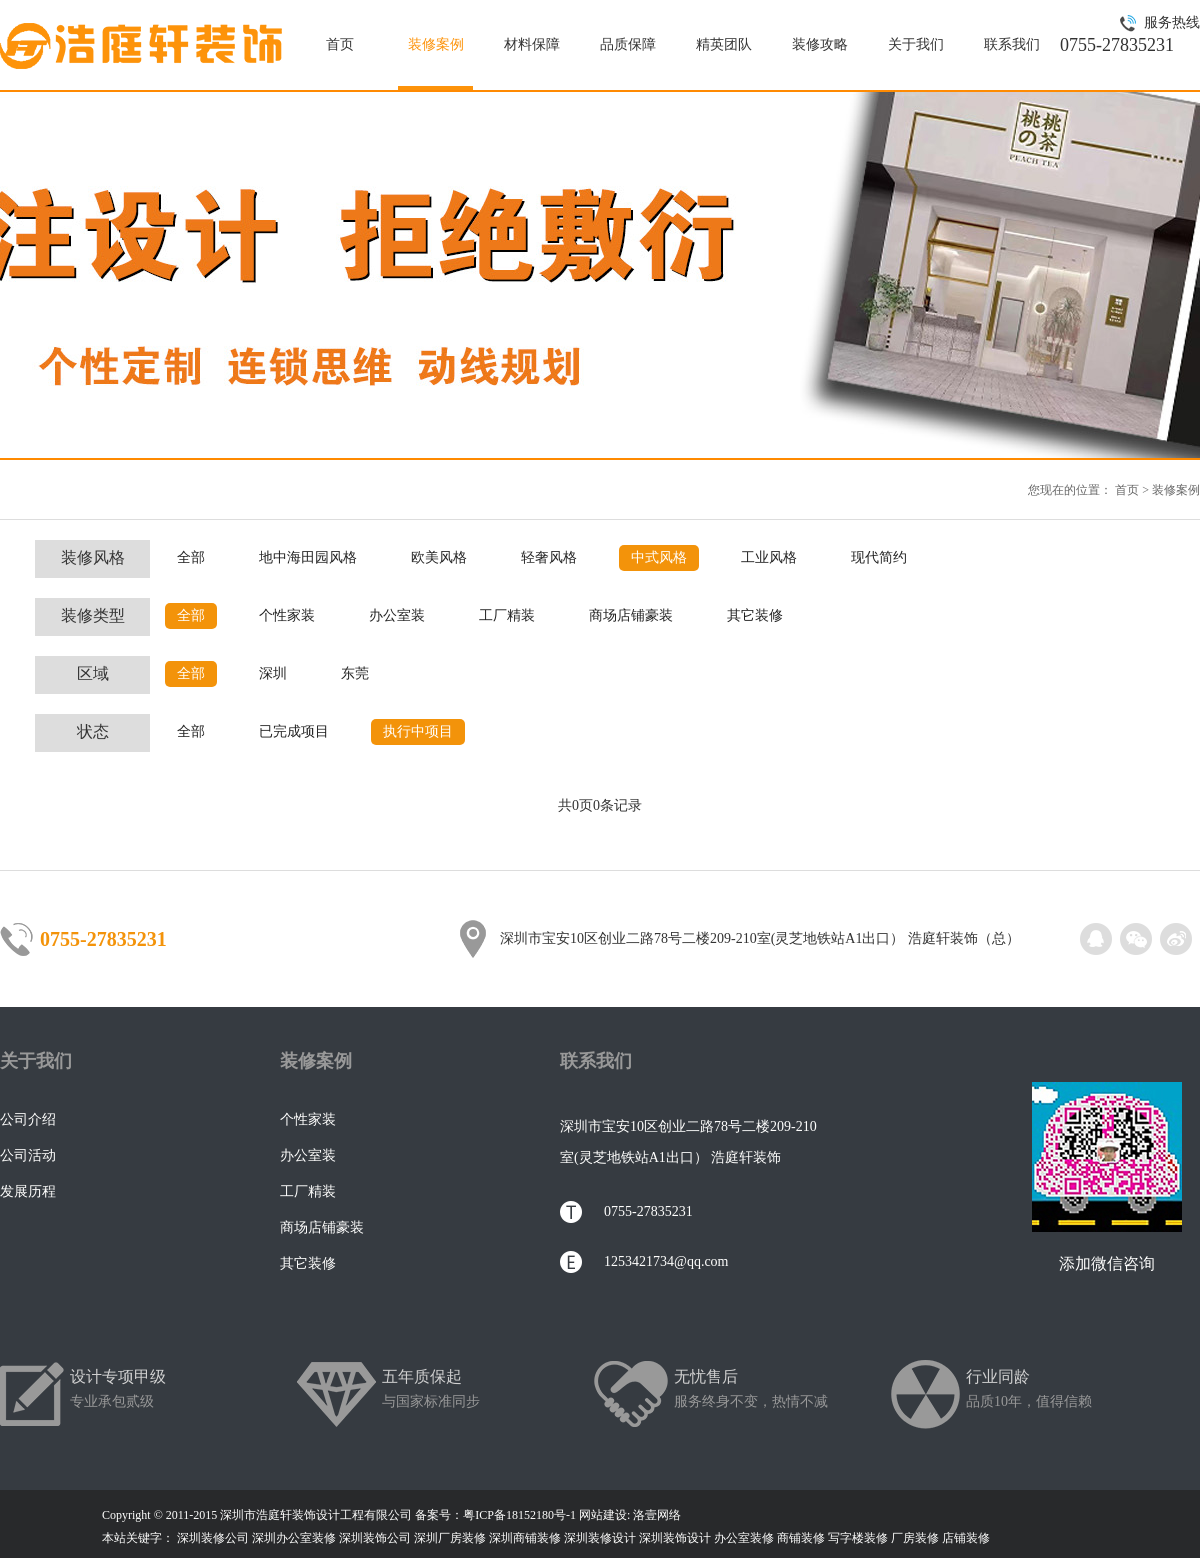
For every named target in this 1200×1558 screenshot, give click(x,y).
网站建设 (603, 1515)
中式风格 (659, 557)
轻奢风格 (549, 557)
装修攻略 (820, 44)
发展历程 (28, 1191)
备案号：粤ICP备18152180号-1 (495, 1515)
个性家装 (287, 615)
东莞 (355, 673)
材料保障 (532, 44)
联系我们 (1012, 44)
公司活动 (28, 1155)
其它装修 (755, 615)
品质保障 (628, 44)
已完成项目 (294, 731)
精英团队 (724, 44)
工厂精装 (507, 615)
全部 (191, 557)
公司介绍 (28, 1119)
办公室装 (397, 615)
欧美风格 (439, 557)
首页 (340, 44)
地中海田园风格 (308, 557)
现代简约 (879, 557)
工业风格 (769, 557)
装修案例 (436, 44)
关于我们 (916, 44)
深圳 (273, 673)
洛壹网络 (657, 1515)
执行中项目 (418, 731)
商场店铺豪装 (631, 615)
